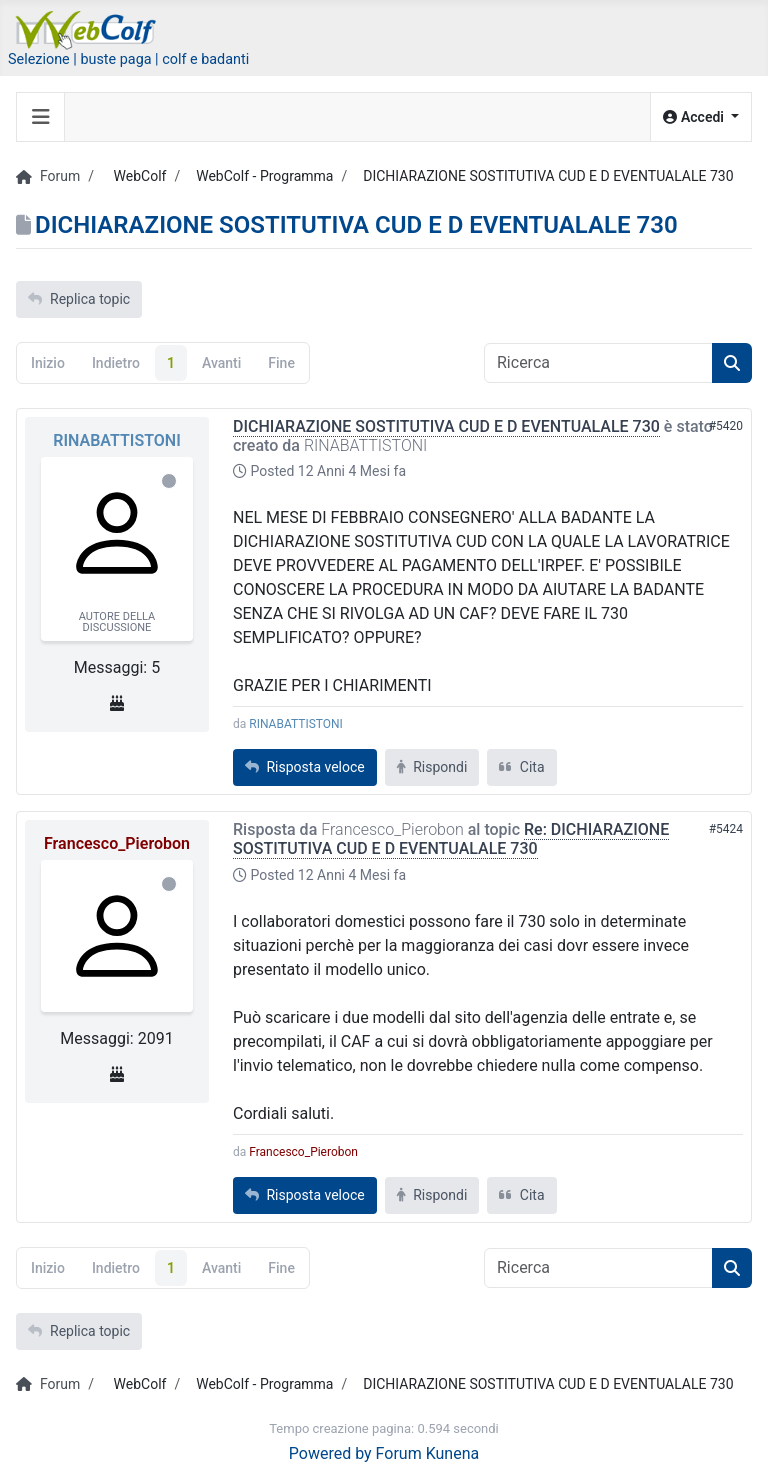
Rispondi (432, 767)
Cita (521, 767)
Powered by (330, 1453)
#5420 (726, 426)
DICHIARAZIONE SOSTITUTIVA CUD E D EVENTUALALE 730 (446, 426)
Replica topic (79, 299)
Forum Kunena (428, 1453)
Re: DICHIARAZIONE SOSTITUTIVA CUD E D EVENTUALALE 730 (451, 839)
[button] (701, 117)
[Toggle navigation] (41, 117)
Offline (169, 481)
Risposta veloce (305, 767)
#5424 (726, 829)
